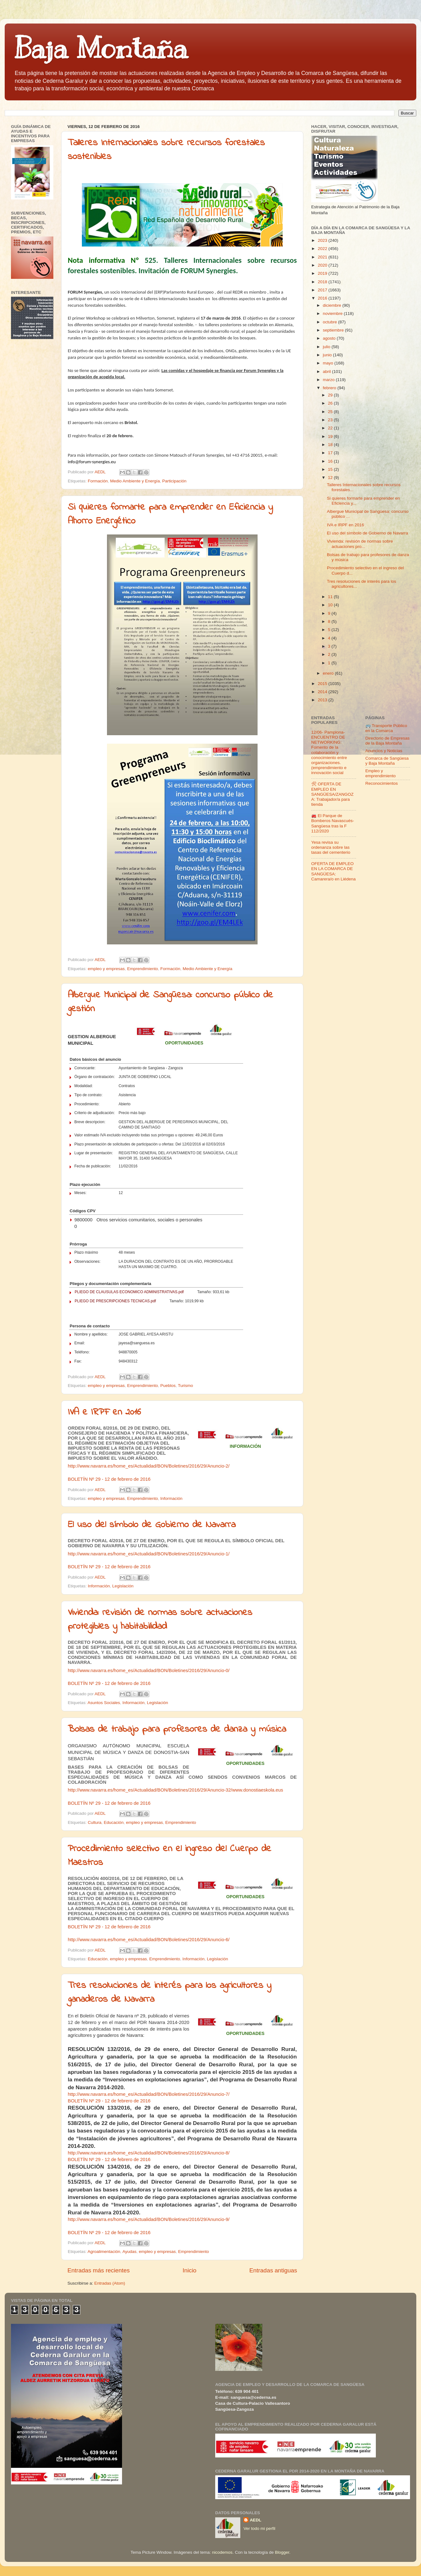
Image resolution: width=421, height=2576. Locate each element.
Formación (98, 481)
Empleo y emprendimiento (380, 773)
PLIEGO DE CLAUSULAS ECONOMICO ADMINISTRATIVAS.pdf (129, 1292)
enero (329, 673)
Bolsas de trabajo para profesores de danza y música (177, 1729)
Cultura (95, 1822)
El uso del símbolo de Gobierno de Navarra (152, 1525)
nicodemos (222, 2552)
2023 (323, 240)
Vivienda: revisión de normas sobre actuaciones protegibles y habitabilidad (160, 1619)
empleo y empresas (106, 968)
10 (331, 605)
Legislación (123, 1586)
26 (331, 403)
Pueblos (168, 1385)
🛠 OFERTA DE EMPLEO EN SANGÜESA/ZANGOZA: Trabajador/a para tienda (332, 794)
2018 (323, 281)
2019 (323, 273)
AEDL (255, 2520)
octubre (330, 322)
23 (331, 419)
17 (331, 452)
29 (331, 395)
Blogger (282, 2552)
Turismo (185, 1385)
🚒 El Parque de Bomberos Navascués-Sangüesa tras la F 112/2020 (332, 823)
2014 (323, 691)
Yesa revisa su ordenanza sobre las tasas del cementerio (330, 847)
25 (331, 411)
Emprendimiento (142, 968)
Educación (114, 1822)
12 (331, 477)
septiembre (334, 330)
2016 (323, 298)
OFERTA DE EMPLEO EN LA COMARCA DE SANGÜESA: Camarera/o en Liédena (333, 871)
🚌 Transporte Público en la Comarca (386, 728)
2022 (323, 248)
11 (331, 596)
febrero (330, 387)
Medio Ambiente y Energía (135, 481)
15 (331, 469)
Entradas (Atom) (109, 2283)
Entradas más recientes (98, 2270)
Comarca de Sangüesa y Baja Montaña (387, 761)
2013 (323, 700)
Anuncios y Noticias (383, 750)
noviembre (333, 313)
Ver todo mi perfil (259, 2528)
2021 (323, 257)
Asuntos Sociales (104, 1702)
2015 (323, 683)
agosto (330, 338)
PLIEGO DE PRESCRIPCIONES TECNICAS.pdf (115, 1301)
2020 (323, 265)
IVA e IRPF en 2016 (104, 1412)
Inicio (189, 2270)
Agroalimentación (104, 2251)
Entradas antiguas (273, 2270)
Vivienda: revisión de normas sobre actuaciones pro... (360, 544)
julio (327, 346)
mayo (328, 363)
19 (331, 436)
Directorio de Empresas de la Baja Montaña (387, 741)
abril (327, 371)
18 (331, 444)
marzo (329, 379)
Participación (174, 481)
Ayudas (129, 2251)
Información (171, 1498)
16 (331, 461)
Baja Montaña (101, 48)
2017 (323, 290)
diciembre (332, 305)
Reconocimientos (381, 783)
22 (331, 428)
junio (328, 355)
